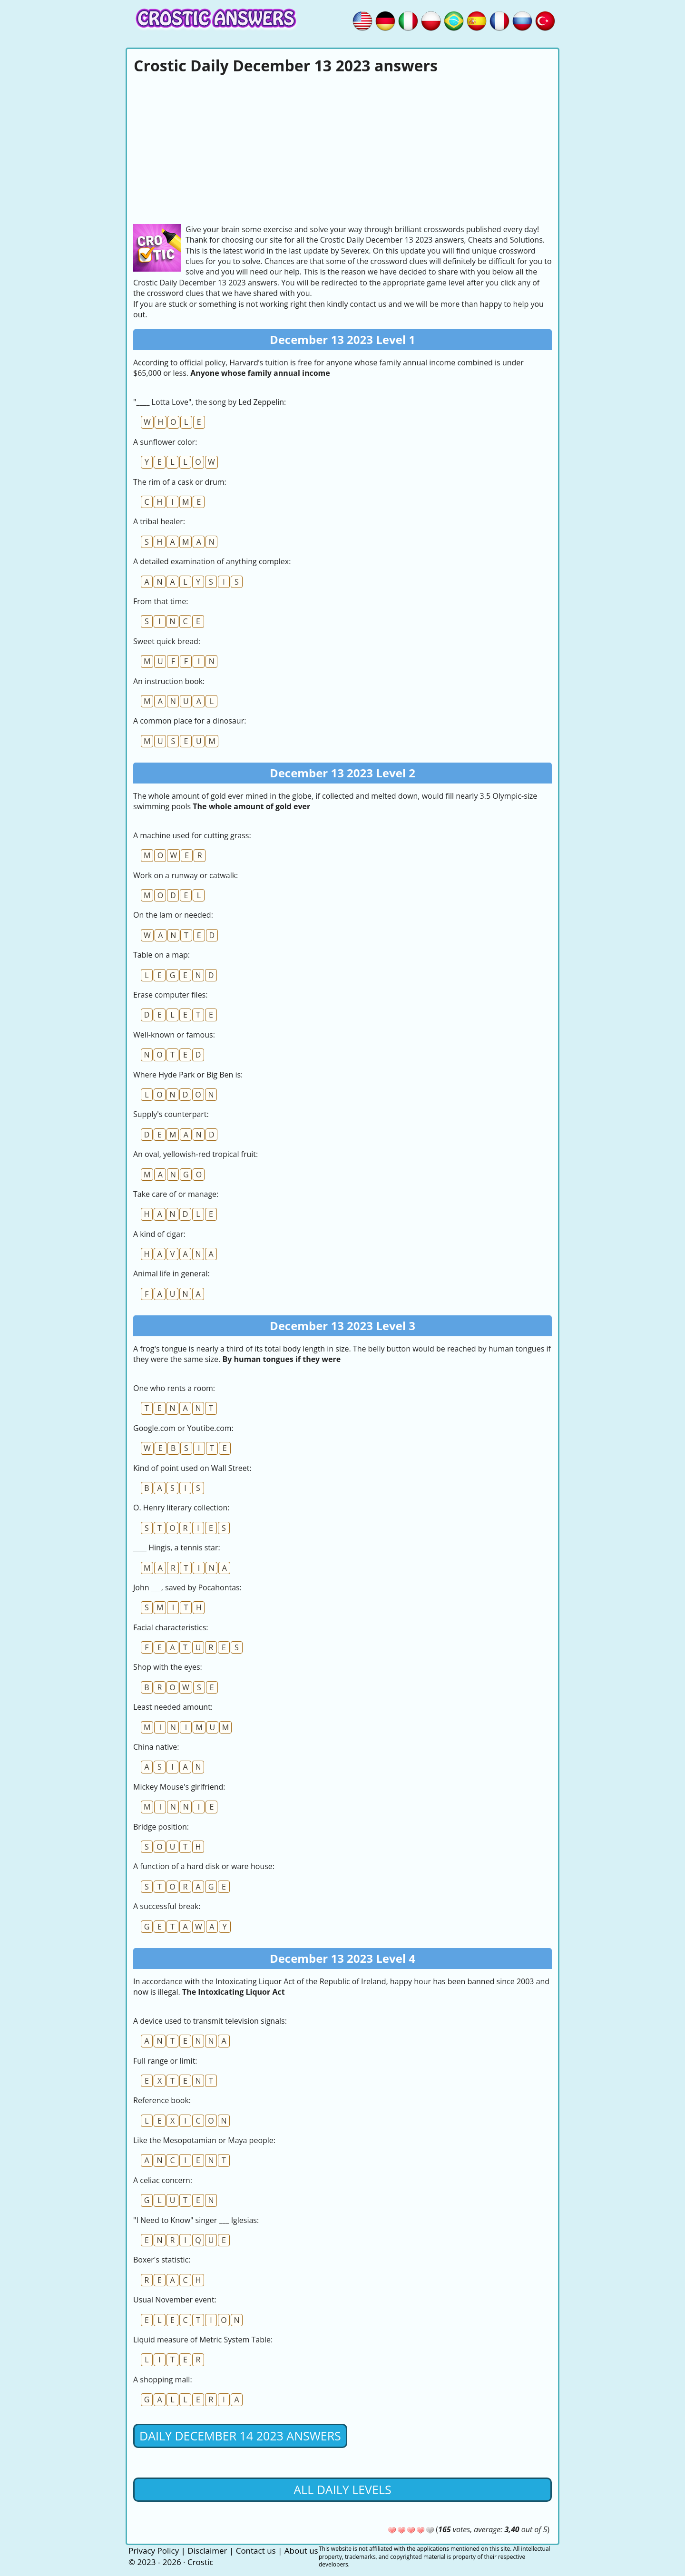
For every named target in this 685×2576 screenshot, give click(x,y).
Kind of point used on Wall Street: (192, 1468)
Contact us (256, 2550)
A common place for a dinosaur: (189, 720)
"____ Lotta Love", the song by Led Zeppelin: (209, 402)
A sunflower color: (165, 442)
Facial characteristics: (170, 1627)
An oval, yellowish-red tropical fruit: (195, 1154)
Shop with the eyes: (167, 1667)
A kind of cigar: (159, 1234)
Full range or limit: (165, 2061)
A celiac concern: (162, 2180)
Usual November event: (174, 2299)
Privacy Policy (153, 2550)
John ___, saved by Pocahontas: (187, 1587)
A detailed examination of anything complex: (212, 561)
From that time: (160, 601)
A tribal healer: (159, 521)
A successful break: (166, 1906)
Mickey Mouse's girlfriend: (179, 1787)
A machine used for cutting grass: (192, 835)
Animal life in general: (171, 1273)
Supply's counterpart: (171, 1114)
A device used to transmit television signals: (210, 2021)
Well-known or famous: (174, 1034)
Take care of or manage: (175, 1194)
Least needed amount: (173, 1707)
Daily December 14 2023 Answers (240, 2436)
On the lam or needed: (173, 915)
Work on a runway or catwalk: (185, 875)
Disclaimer (207, 2550)
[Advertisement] (342, 148)
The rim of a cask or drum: (179, 482)
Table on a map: (161, 955)
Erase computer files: (170, 994)
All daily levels (342, 2489)
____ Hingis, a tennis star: (176, 1547)
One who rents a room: (174, 1388)
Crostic (200, 2561)
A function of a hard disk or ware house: (203, 1866)
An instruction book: (169, 681)
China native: (156, 1747)
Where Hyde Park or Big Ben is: (188, 1074)
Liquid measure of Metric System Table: (203, 2339)
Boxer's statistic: (161, 2259)
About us (301, 2550)
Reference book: (162, 2100)
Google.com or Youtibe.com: (183, 1428)
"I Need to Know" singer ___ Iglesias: (196, 2220)
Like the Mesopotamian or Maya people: (204, 2140)
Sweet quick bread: (166, 641)
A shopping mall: (162, 2379)
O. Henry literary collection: (181, 1507)
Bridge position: (161, 1827)
